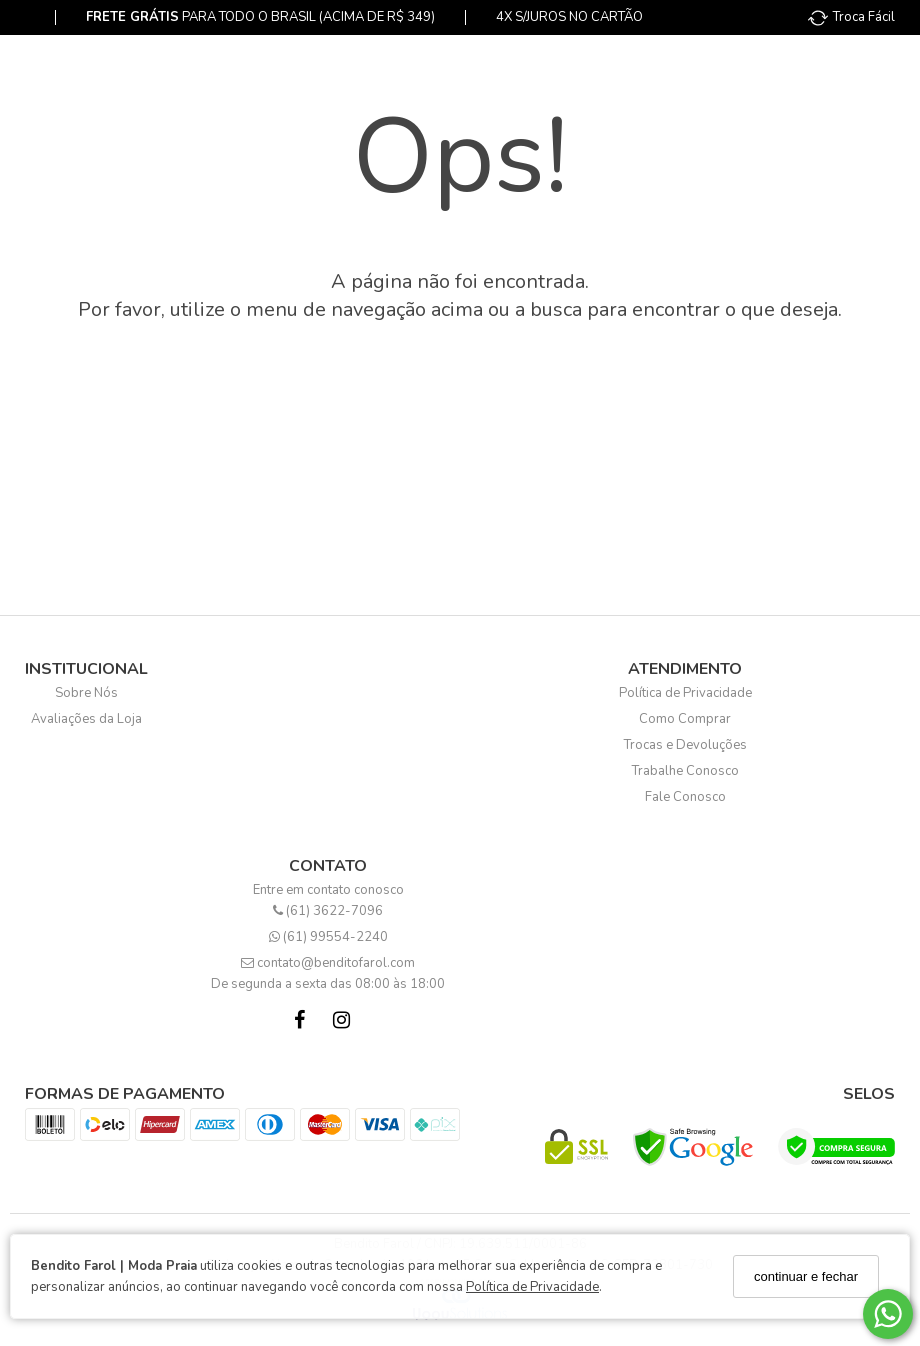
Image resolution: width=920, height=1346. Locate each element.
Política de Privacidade (532, 1287)
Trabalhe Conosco (685, 771)
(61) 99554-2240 (328, 937)
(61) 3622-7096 (328, 911)
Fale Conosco (685, 797)
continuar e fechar (806, 1276)
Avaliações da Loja (86, 719)
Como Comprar (685, 719)
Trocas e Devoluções (685, 745)
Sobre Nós (86, 693)
